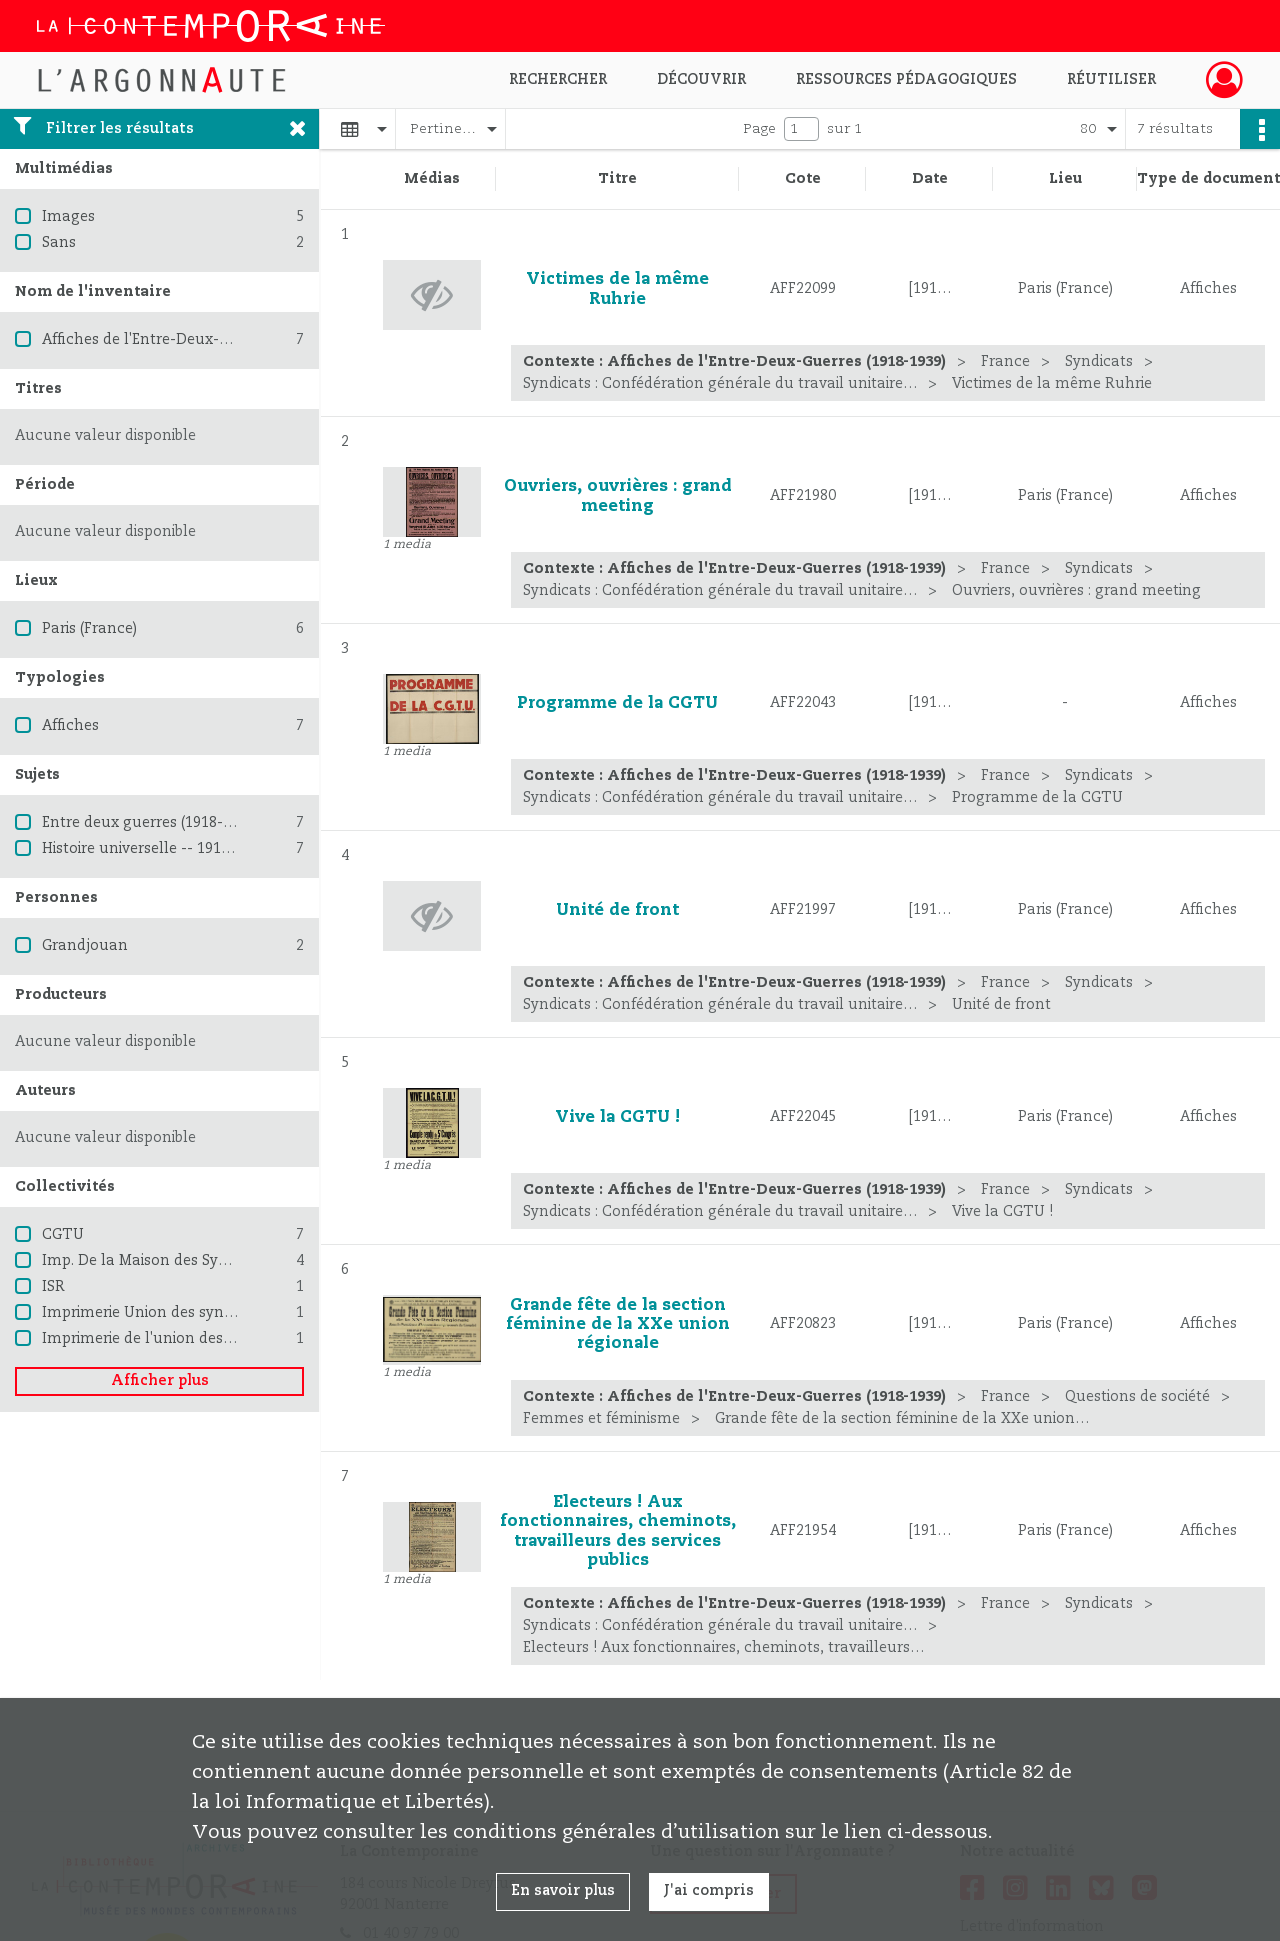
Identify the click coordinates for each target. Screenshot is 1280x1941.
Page (759, 129)
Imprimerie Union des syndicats (154, 1313)
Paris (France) (89, 629)
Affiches (70, 726)
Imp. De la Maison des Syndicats (156, 1261)
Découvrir (701, 80)
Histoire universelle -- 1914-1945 (154, 849)
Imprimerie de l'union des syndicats (168, 1339)
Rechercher (558, 80)
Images (68, 217)
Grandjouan (85, 946)
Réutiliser (1111, 80)
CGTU (63, 1235)
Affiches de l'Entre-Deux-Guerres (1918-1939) (199, 340)
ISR (53, 1287)
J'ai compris (709, 1891)
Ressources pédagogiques (906, 80)
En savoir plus (563, 1891)
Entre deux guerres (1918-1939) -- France (185, 823)
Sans (59, 243)
